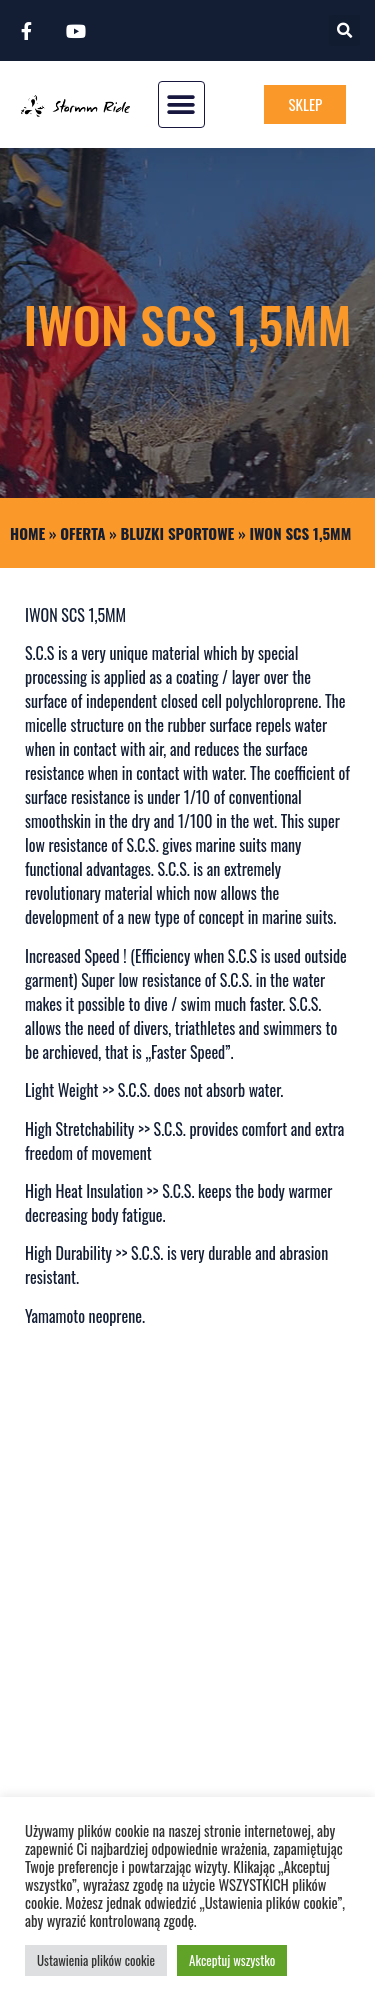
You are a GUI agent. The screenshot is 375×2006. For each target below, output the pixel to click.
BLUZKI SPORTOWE (178, 533)
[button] (344, 30)
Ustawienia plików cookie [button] (96, 1960)
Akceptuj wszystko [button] (232, 1960)
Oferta (82, 533)
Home (27, 533)
